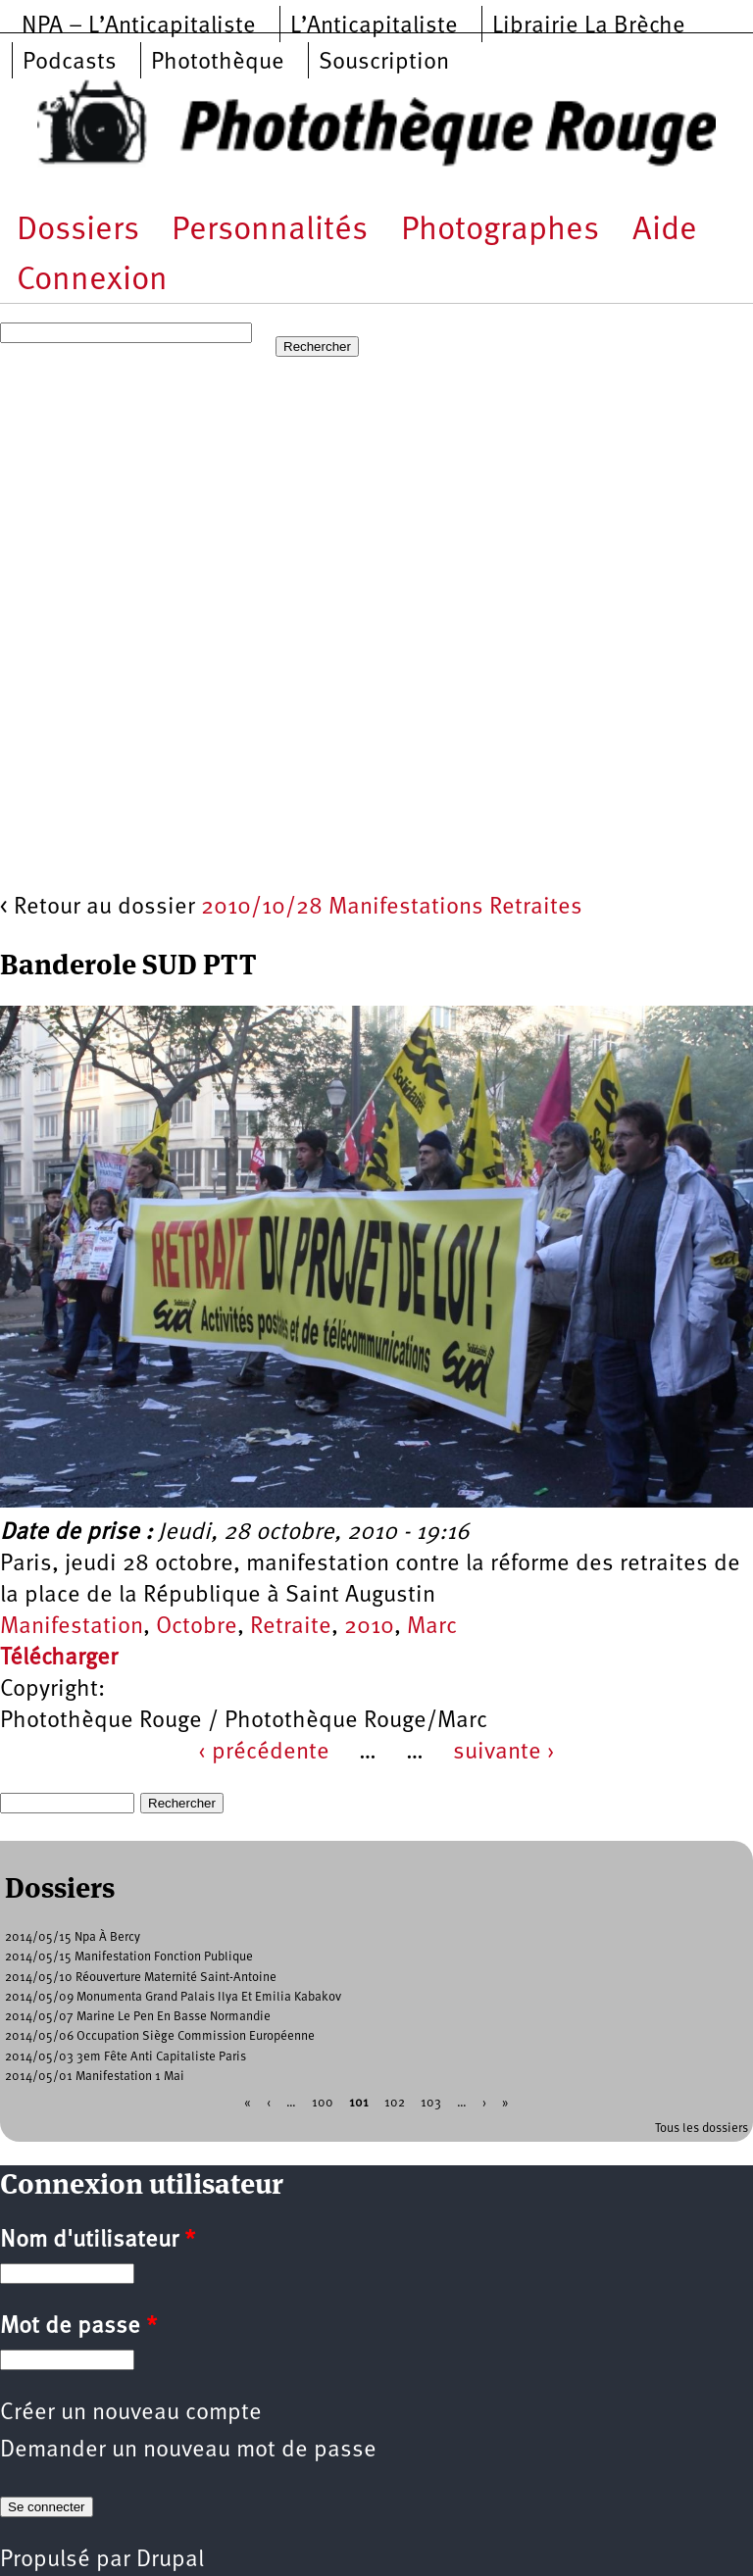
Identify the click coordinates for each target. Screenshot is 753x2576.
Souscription (384, 62)
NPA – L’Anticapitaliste (139, 26)
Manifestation (71, 1627)
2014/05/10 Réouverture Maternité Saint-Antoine (140, 1977)
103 (431, 2103)
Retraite (290, 1627)
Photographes (500, 231)
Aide (664, 231)
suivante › (504, 1752)
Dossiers (78, 231)
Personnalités (270, 231)
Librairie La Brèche (588, 26)
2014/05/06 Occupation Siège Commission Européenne (160, 2036)
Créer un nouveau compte (131, 2413)
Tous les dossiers (701, 2128)
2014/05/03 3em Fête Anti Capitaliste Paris (125, 2057)
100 (322, 2103)
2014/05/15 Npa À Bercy (72, 1937)
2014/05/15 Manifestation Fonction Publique (129, 1957)
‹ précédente (263, 1752)
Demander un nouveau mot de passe (188, 2450)
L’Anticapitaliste (374, 26)
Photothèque (217, 62)
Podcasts (70, 62)
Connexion (92, 281)
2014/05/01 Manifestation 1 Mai (94, 2076)
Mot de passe (78, 2327)
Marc (432, 1627)
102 (394, 2103)
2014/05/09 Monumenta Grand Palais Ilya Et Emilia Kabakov (173, 1997)
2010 (369, 1627)
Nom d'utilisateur (97, 2241)
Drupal (170, 2560)
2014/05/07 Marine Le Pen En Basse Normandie (138, 2016)
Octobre (196, 1627)
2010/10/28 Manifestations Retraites (391, 907)
